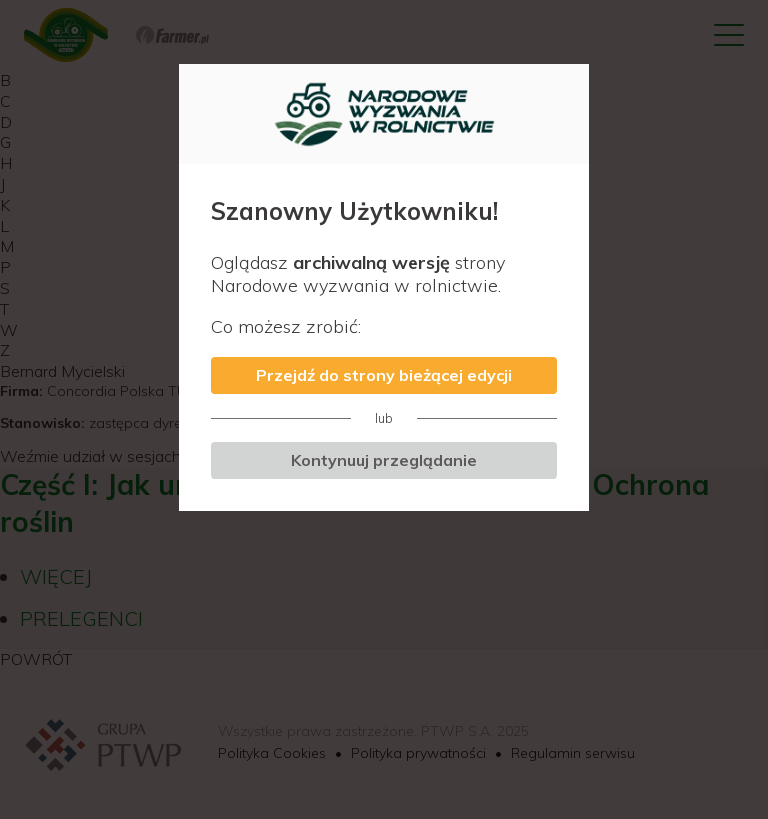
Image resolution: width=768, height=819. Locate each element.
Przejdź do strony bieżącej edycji (384, 375)
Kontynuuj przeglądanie (384, 460)
